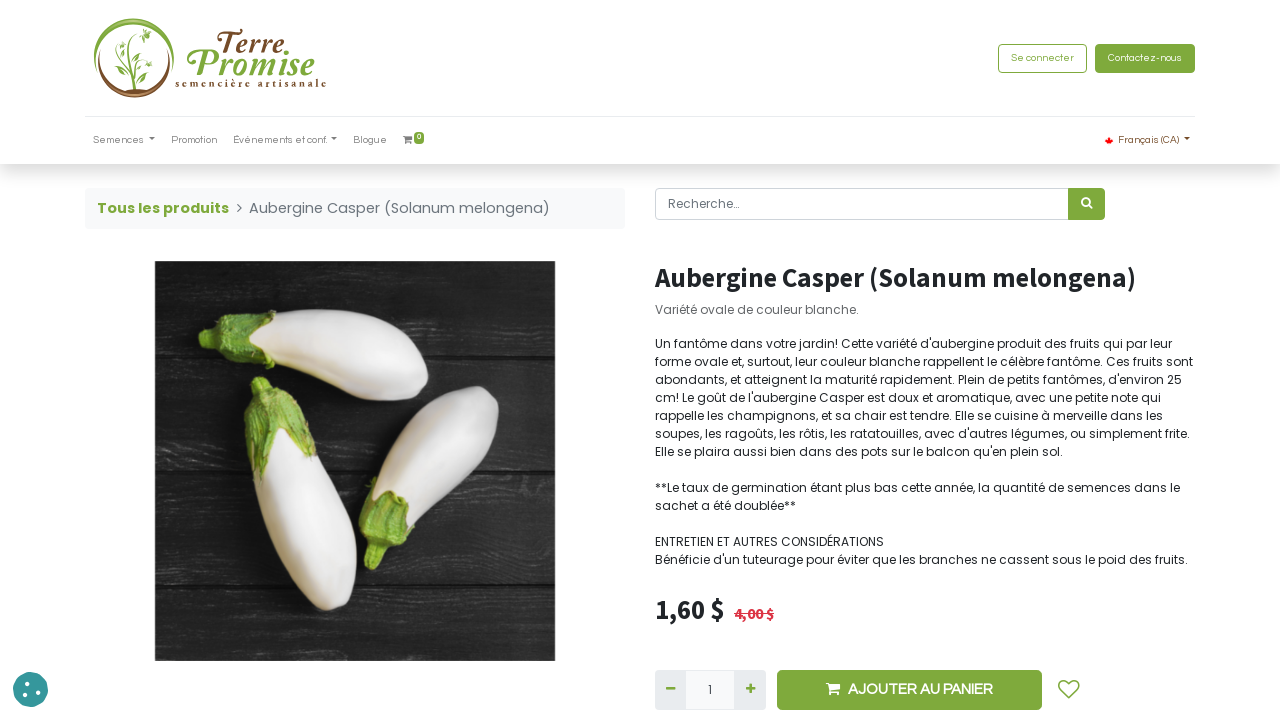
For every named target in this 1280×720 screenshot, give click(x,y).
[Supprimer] (670, 690)
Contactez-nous (1145, 58)
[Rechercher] (1086, 204)
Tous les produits (163, 208)
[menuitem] (194, 140)
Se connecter (1042, 58)
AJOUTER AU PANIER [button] (909, 689)
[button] (1069, 690)
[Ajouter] (749, 690)
